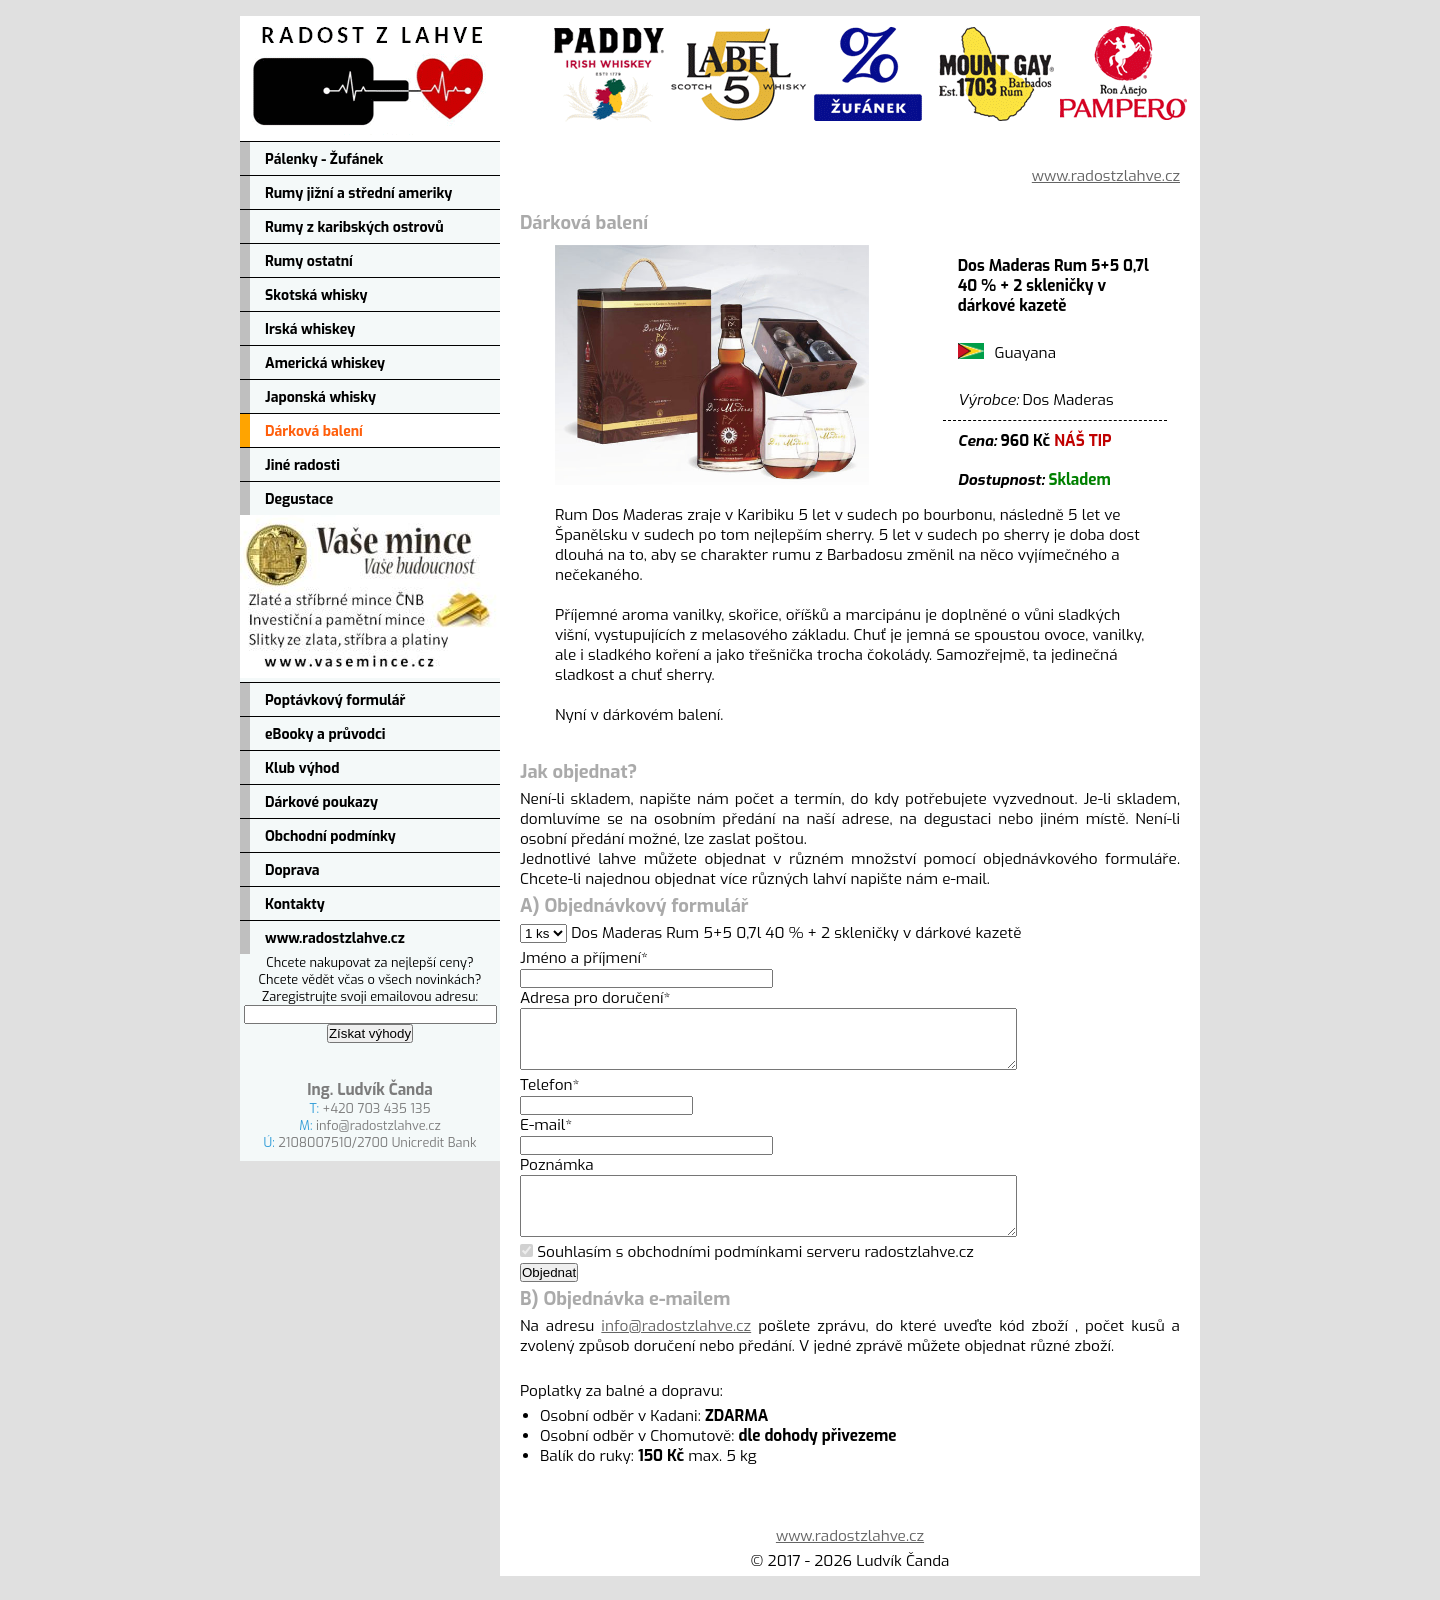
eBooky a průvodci (325, 734)
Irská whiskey (310, 329)
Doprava (292, 870)
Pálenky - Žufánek (324, 159)
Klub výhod (302, 768)
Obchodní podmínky (330, 836)
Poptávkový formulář (335, 700)
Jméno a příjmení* (584, 958)
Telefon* (550, 1097)
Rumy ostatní (309, 261)
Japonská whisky (320, 397)
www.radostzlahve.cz (335, 938)
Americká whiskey (325, 363)
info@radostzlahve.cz (378, 1125)
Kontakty (295, 904)
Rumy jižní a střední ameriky (358, 193)
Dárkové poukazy (321, 802)
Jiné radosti (302, 465)
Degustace (299, 499)
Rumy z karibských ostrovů (354, 227)
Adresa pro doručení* (595, 998)
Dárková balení (314, 431)
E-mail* (546, 1137)
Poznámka (557, 1177)
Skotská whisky (316, 295)
